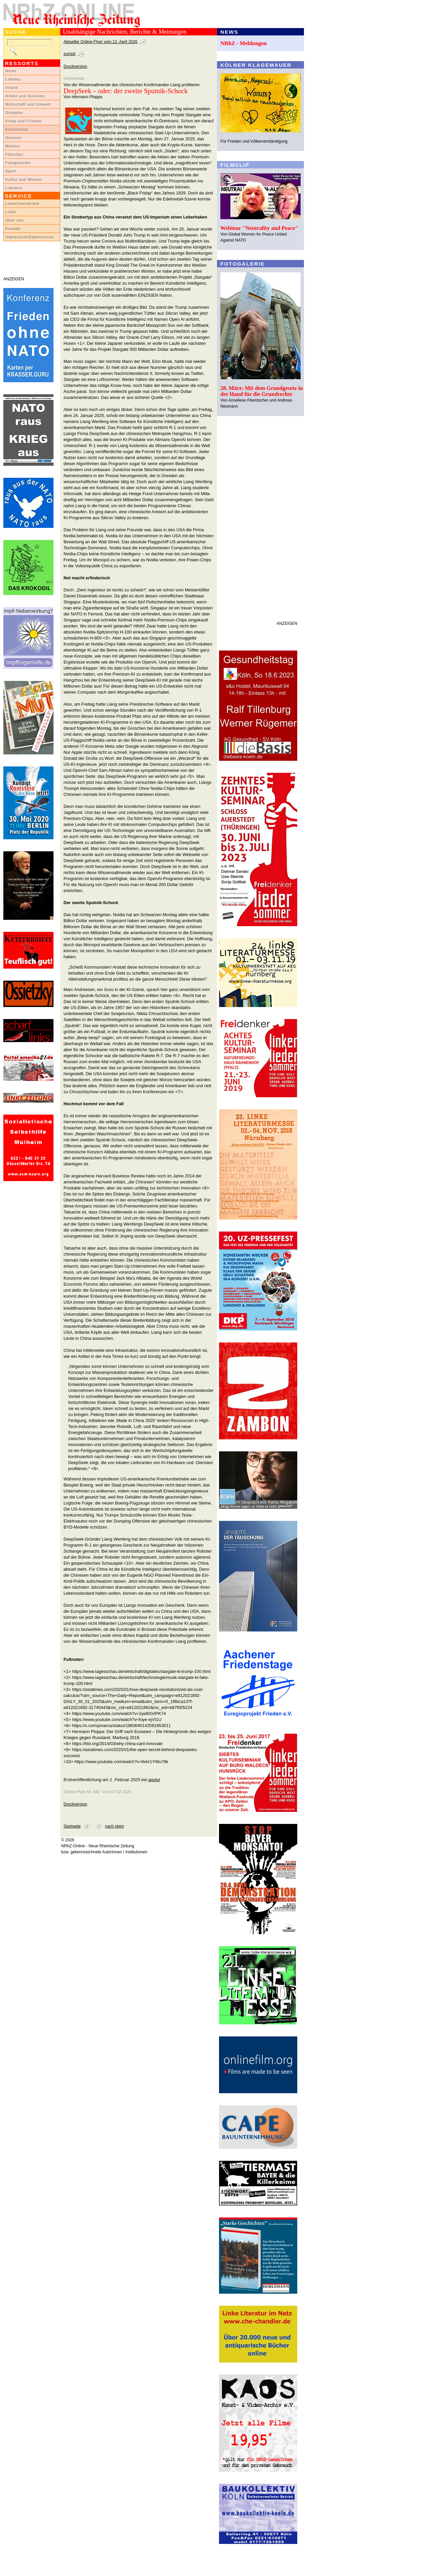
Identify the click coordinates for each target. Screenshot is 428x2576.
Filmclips (14, 154)
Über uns (14, 220)
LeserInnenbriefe (22, 203)
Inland (11, 88)
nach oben (114, 1826)
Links (10, 212)
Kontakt (13, 229)
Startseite (72, 1826)
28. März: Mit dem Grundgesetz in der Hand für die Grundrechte (261, 391)
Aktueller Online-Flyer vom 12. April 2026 (100, 41)
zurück (70, 53)
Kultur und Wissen (23, 179)
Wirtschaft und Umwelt (28, 104)
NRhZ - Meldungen (243, 43)
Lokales (13, 79)
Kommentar (16, 129)
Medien (12, 146)
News (10, 71)
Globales (14, 113)
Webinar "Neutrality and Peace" (259, 228)
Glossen (13, 138)
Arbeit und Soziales (25, 96)
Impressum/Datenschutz (29, 237)
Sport (10, 171)
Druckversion (75, 66)
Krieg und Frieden (23, 121)
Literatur (13, 188)
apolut (154, 1779)
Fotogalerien (18, 163)
